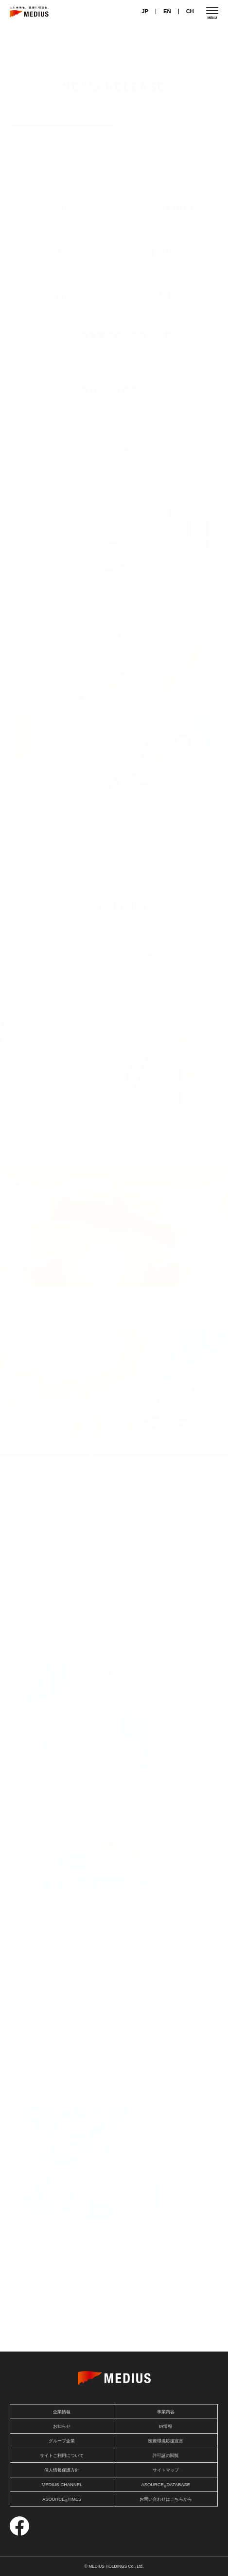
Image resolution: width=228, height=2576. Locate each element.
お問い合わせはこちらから (166, 2499)
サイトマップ (166, 2470)
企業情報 (61, 2411)
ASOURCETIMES (62, 2500)
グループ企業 (62, 2441)
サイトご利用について (62, 2455)
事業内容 (166, 2411)
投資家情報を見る (114, 335)
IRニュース (63, 113)
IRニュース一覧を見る (181, 135)
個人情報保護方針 (61, 2470)
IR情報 (165, 2426)
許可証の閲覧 (166, 2455)
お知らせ (165, 113)
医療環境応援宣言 (165, 2441)
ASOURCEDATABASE (165, 2485)
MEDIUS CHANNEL (61, 2484)
